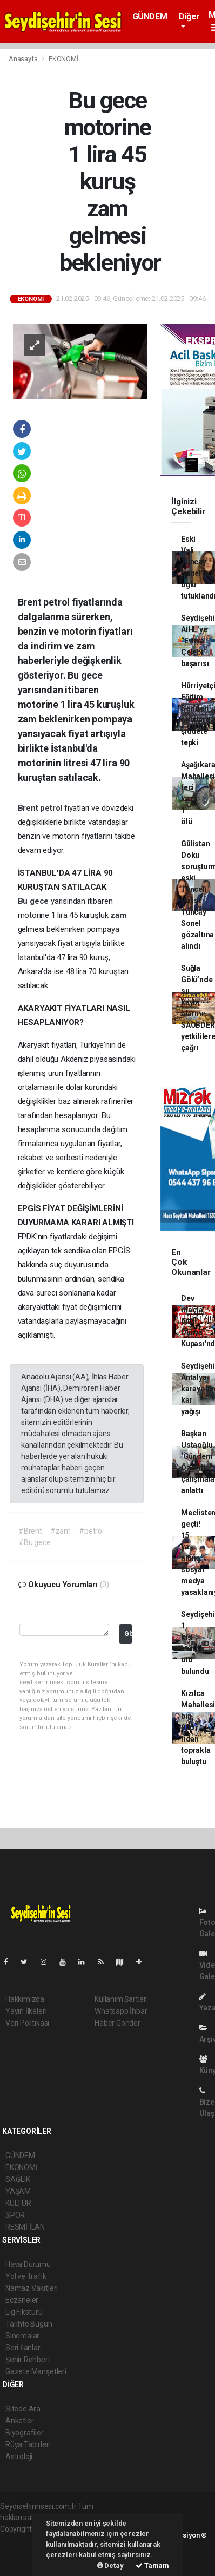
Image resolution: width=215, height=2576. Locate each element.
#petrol (91, 1531)
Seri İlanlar (23, 2347)
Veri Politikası (27, 2023)
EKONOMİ (64, 59)
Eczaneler (21, 2300)
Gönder (128, 1633)
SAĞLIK (17, 2179)
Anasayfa (24, 59)
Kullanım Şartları (121, 1999)
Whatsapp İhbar (121, 2011)
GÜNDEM (149, 16)
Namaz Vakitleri (31, 2288)
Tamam (152, 2565)
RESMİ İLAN (25, 2227)
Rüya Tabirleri (27, 2444)
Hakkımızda (24, 1999)
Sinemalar (22, 2335)
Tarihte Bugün (28, 2323)
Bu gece (34, 901)
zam (118, 915)
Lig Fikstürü (24, 2312)
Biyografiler (24, 2432)
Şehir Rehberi (27, 2359)
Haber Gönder (117, 2023)
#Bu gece (34, 1542)
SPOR (15, 2215)
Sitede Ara (23, 2408)
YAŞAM (18, 2191)
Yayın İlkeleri (25, 2011)
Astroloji (18, 2456)
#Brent (30, 1531)
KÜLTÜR (18, 2203)
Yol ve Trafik (25, 2276)
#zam (60, 1531)
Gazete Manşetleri (35, 2371)
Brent (29, 808)
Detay (110, 2565)
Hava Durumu (28, 2264)
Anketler (19, 2420)
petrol (52, 808)
